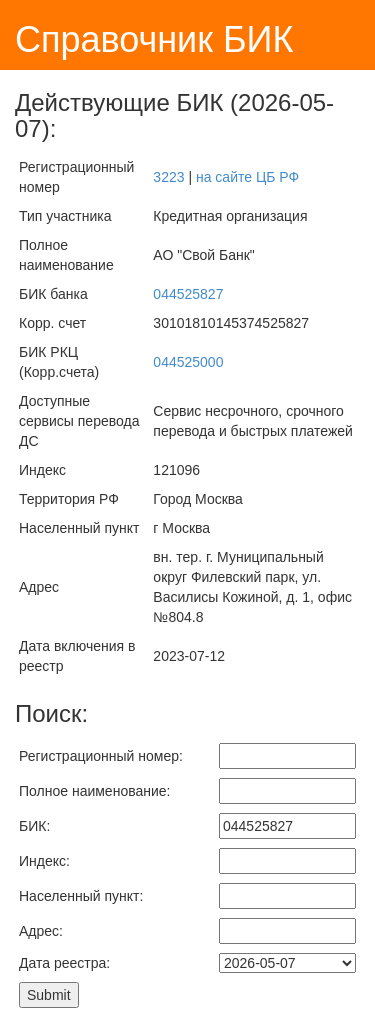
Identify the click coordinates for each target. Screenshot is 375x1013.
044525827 (188, 294)
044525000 (188, 362)
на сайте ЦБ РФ (247, 177)
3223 (168, 177)
